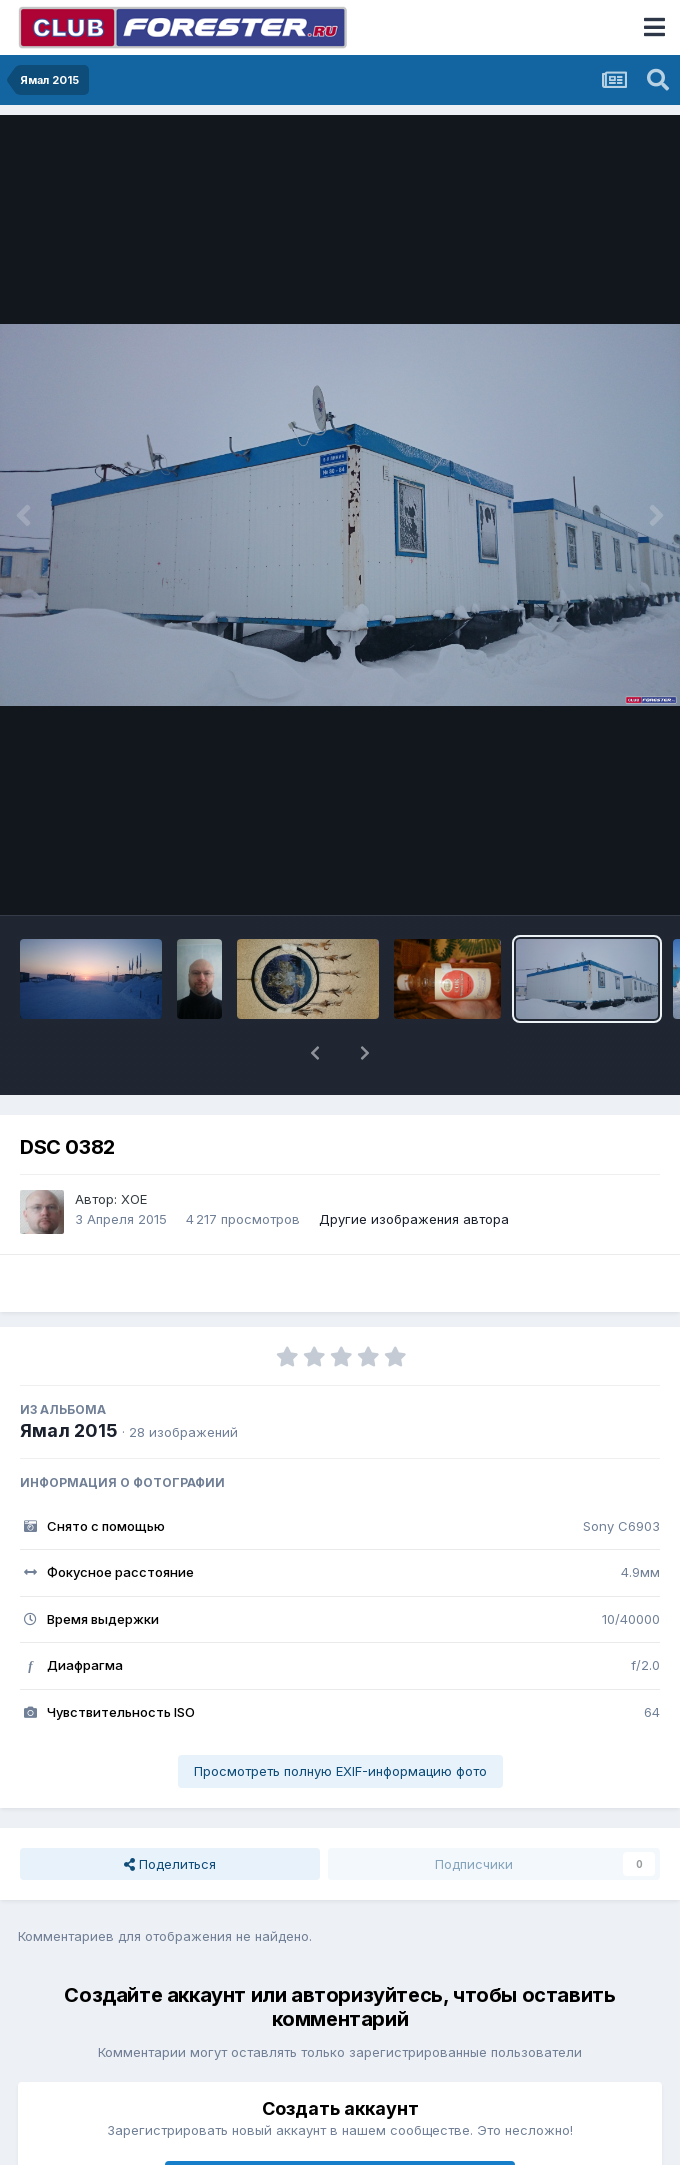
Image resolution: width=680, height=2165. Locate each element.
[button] (315, 1053)
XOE (134, 1199)
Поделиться (170, 1864)
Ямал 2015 (69, 1430)
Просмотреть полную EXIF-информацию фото (340, 1771)
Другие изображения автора (414, 1219)
